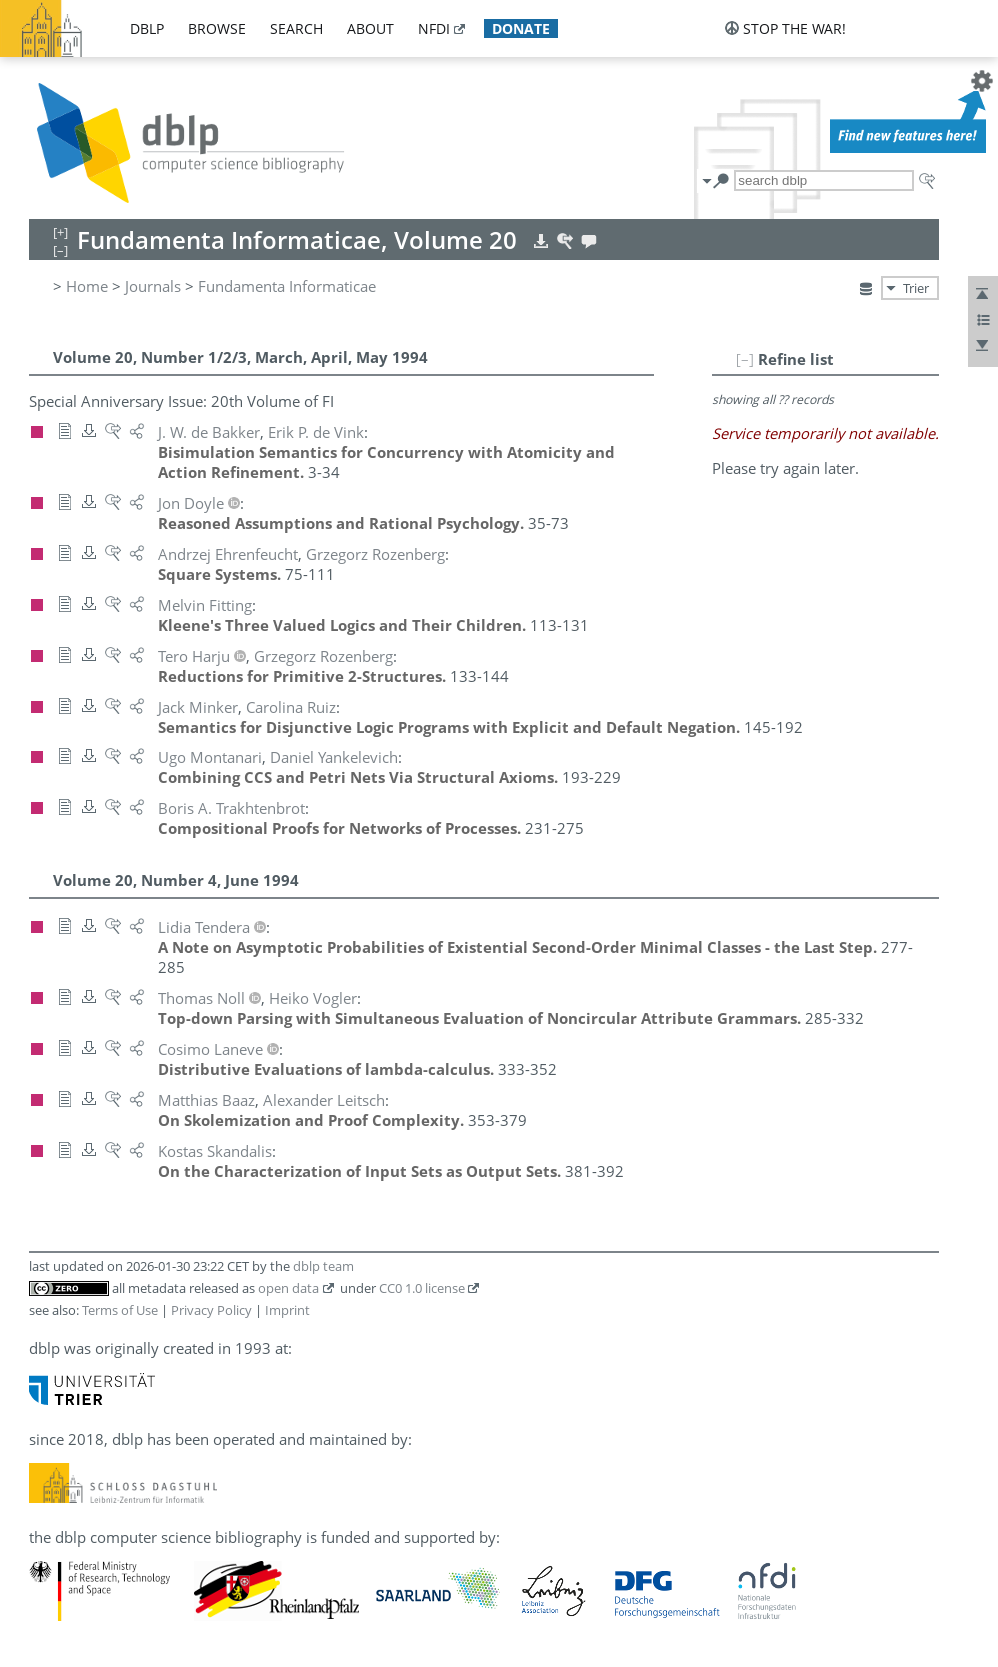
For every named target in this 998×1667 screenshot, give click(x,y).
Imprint (287, 1310)
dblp (147, 28)
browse (217, 28)
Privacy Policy (211, 1310)
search (296, 28)
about (370, 28)
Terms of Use (120, 1310)
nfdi (434, 28)
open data (288, 1288)
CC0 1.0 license (422, 1288)
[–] (745, 359)
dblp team (323, 1266)
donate (521, 28)
